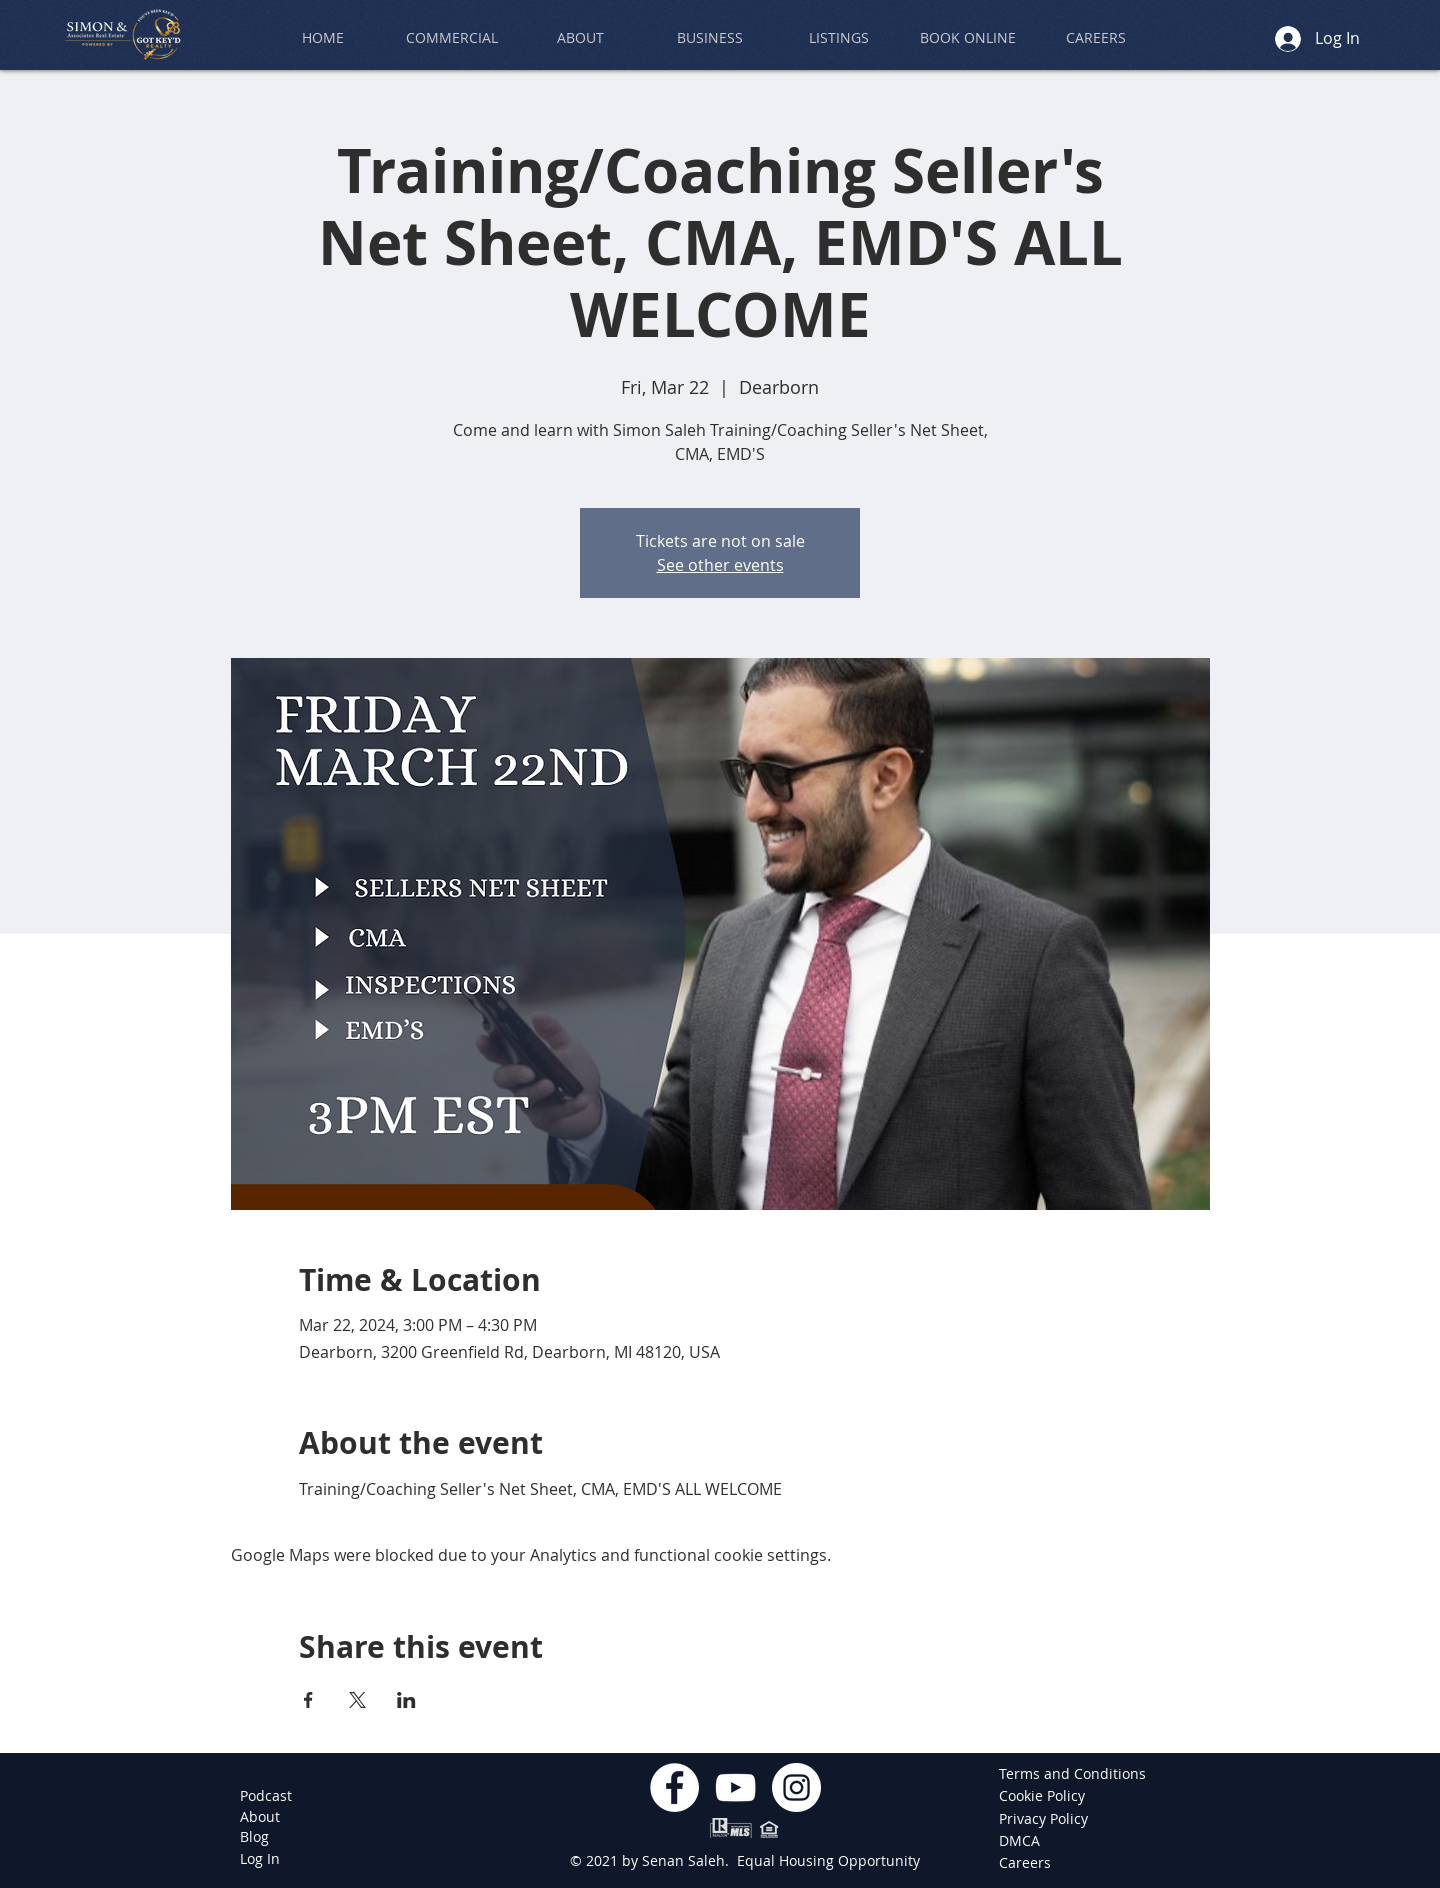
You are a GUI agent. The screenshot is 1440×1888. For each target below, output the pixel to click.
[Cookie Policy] (1045, 1796)
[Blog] (254, 1837)
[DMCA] (1028, 1841)
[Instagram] (796, 1787)
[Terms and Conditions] (1072, 1774)
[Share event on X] (357, 1700)
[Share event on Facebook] (308, 1700)
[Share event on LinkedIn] (406, 1700)
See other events (720, 565)
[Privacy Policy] (1045, 1819)
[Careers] (1028, 1863)
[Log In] (260, 1859)
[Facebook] (674, 1787)
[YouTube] (735, 1787)
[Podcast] (266, 1796)
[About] (260, 1817)
